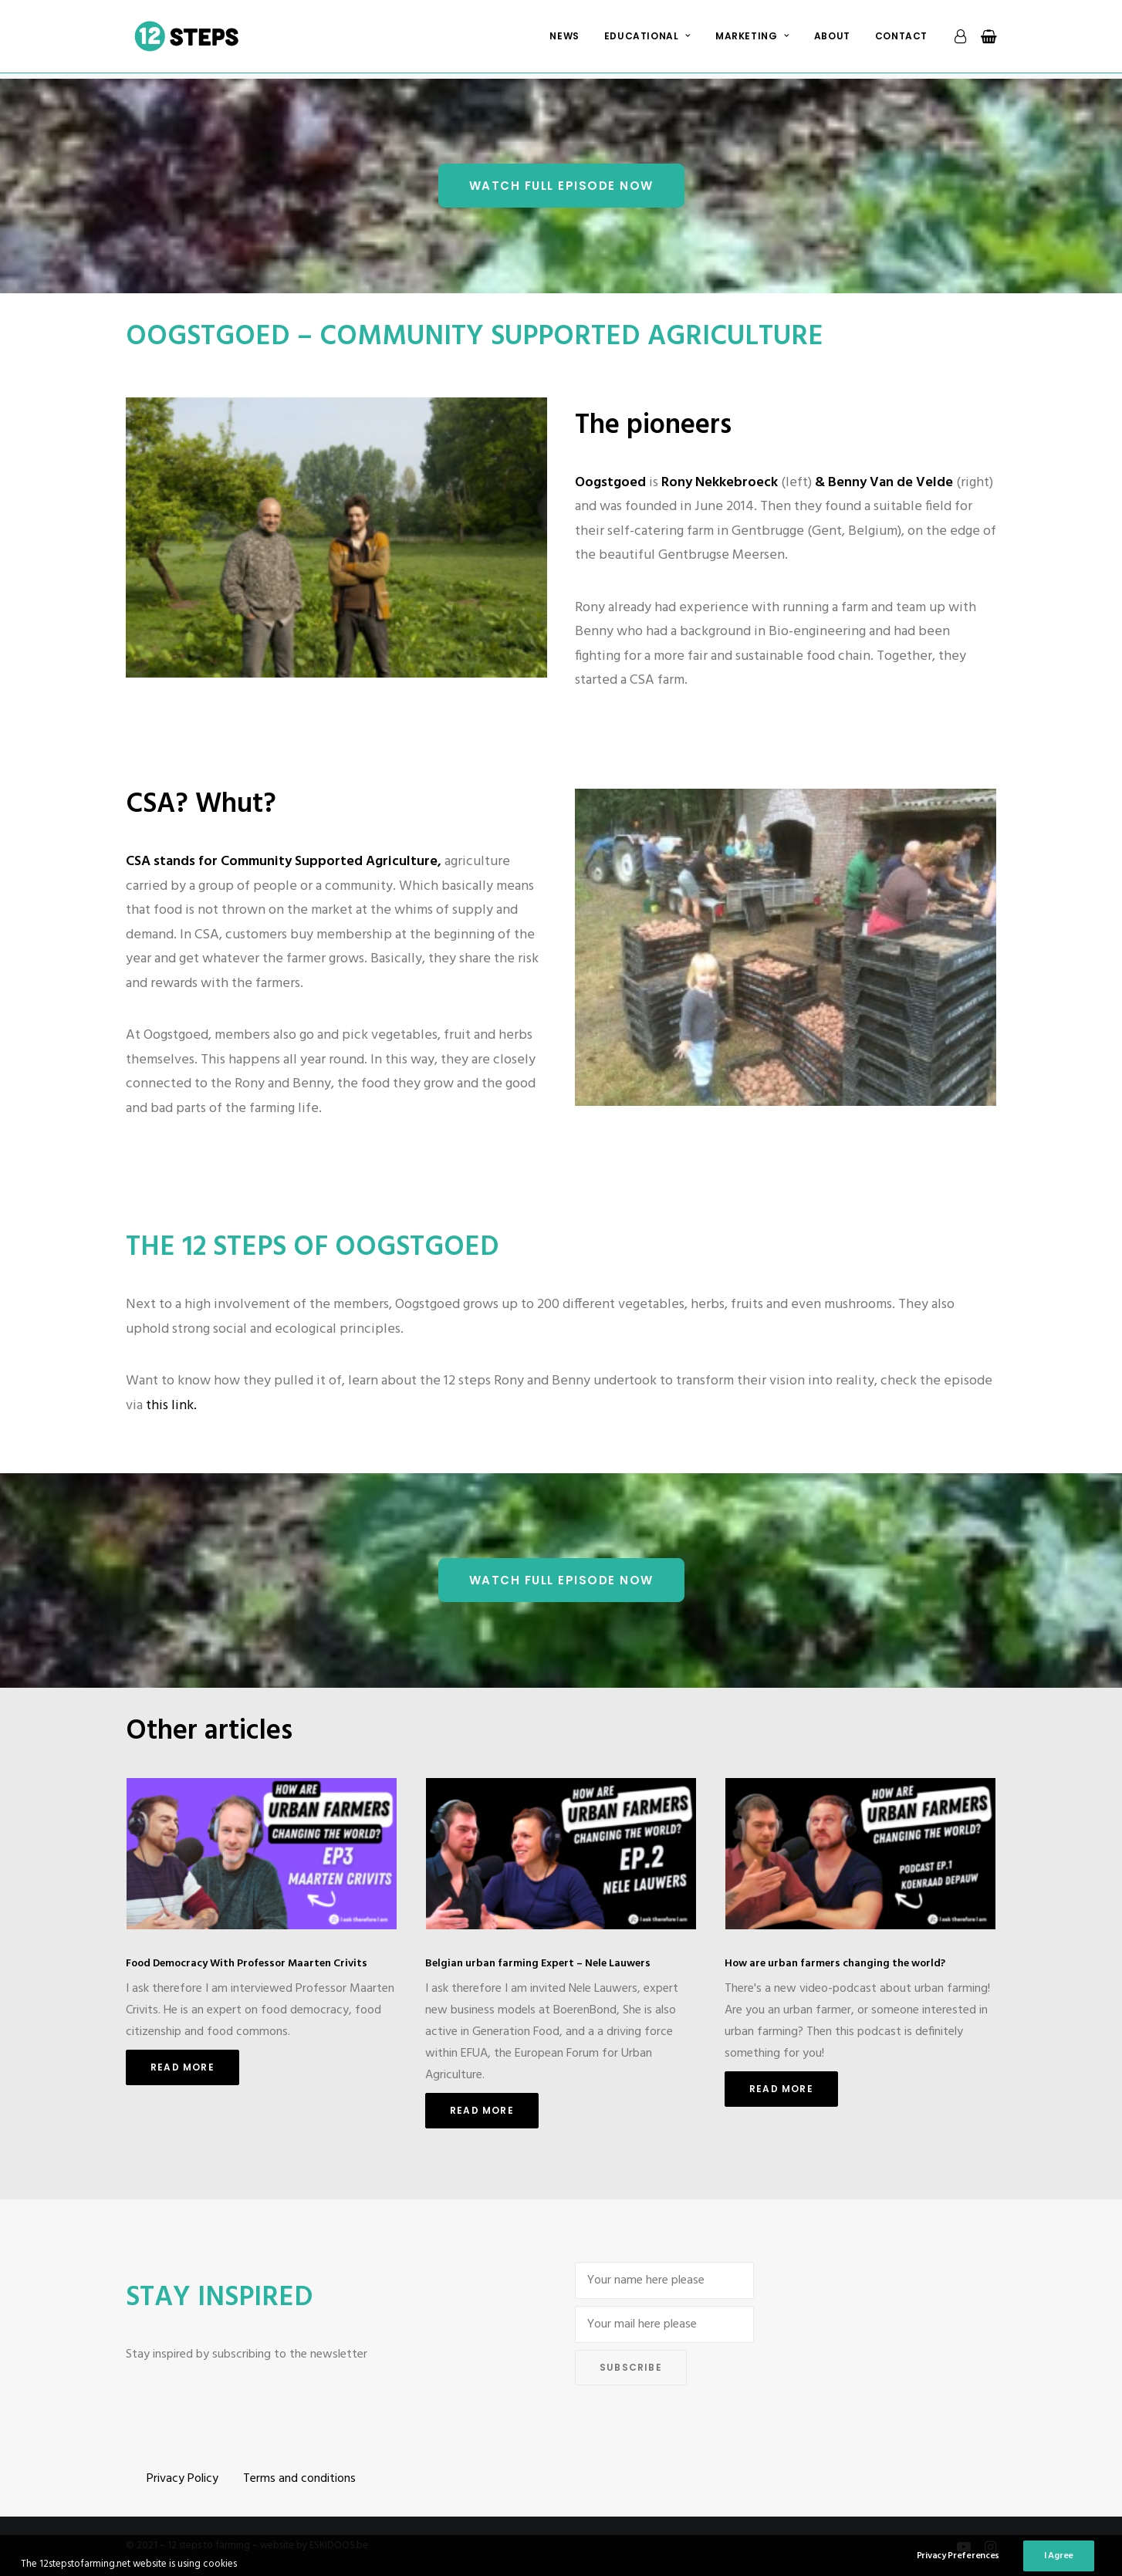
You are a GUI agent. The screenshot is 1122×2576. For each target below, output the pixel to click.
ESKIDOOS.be (338, 2545)
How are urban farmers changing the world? (835, 1964)
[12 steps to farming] (190, 39)
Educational (647, 39)
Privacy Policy (182, 2479)
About (832, 39)
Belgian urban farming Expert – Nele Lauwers (538, 1964)
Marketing (752, 39)
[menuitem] (564, 39)
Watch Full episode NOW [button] (561, 185)
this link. (171, 1405)
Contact (901, 39)
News (564, 39)
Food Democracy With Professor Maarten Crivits (246, 1964)
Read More (182, 2067)
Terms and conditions (299, 2479)
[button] (262, 1854)
